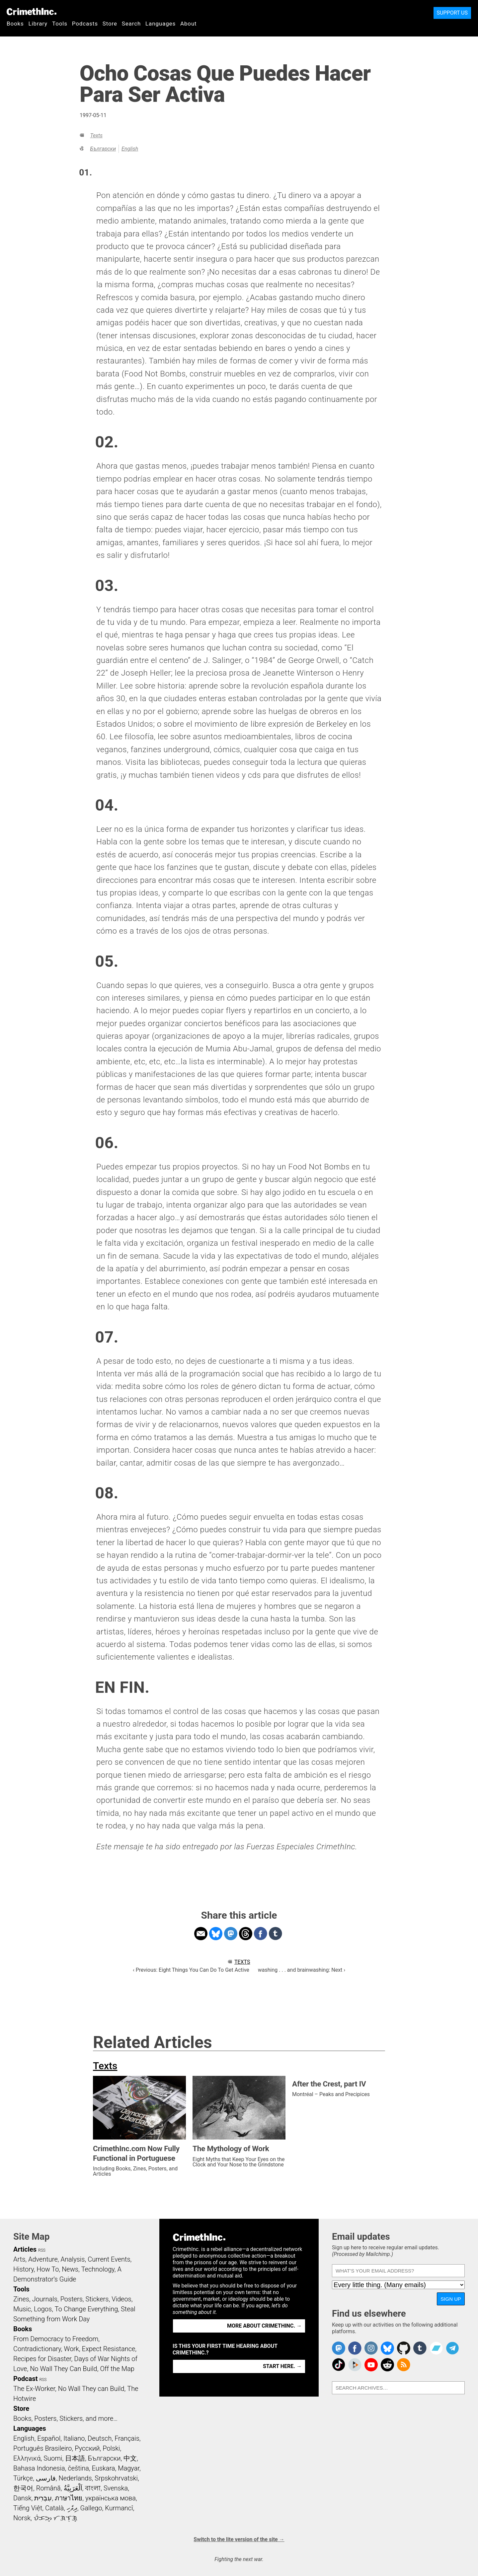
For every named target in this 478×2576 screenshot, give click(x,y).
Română (48, 2488)
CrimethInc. (31, 12)
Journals (44, 2299)
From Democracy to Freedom (55, 2339)
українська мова (110, 2498)
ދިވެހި (72, 2508)
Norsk (22, 2518)
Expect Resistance (108, 2349)
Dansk (22, 2498)
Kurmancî (119, 2508)
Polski (111, 2448)
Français (127, 2438)
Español (48, 2438)
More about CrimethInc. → (264, 2326)
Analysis (72, 2259)
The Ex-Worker (34, 2389)
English (129, 149)
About (188, 23)
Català (54, 2508)
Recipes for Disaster (42, 2359)
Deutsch (100, 2438)
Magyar (128, 2468)
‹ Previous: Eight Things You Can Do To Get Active (191, 1970)
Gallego (91, 2508)
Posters (71, 2299)
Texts (96, 135)
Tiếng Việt (27, 2508)
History (23, 2269)
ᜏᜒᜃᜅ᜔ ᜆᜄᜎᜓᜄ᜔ (55, 2518)
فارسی (46, 2478)
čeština (78, 2468)
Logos (43, 2309)
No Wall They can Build (91, 2389)
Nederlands (75, 2478)
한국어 (23, 2488)
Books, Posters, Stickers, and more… (65, 2418)
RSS (41, 2250)
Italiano (74, 2438)
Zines (21, 2299)
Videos (121, 2299)
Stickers (97, 2299)
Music (22, 2309)
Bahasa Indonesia (39, 2468)
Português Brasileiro (42, 2448)
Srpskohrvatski (116, 2478)
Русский (87, 2448)
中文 (130, 2458)
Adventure (43, 2259)
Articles (25, 2249)
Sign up (450, 2299)
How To (48, 2269)
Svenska (116, 2488)
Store (110, 23)
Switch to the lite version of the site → (239, 2539)
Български (103, 149)
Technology (98, 2269)
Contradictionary (37, 2349)
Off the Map (117, 2369)
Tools (59, 23)
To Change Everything (86, 2309)
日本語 (75, 2458)
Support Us (452, 13)
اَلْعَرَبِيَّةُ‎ (73, 2488)
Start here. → (282, 2366)
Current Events (109, 2259)
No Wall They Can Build (63, 2369)
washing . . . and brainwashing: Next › (301, 1970)
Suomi (52, 2458)
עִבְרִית (43, 2498)
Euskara (103, 2468)
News (70, 2269)
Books (15, 23)
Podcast (25, 2379)
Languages (160, 23)
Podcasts (85, 23)
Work (71, 2349)
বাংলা (93, 2488)
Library (38, 23)
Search (131, 23)
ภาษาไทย (68, 2498)
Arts (19, 2259)
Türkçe (23, 2478)
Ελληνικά (26, 2458)
